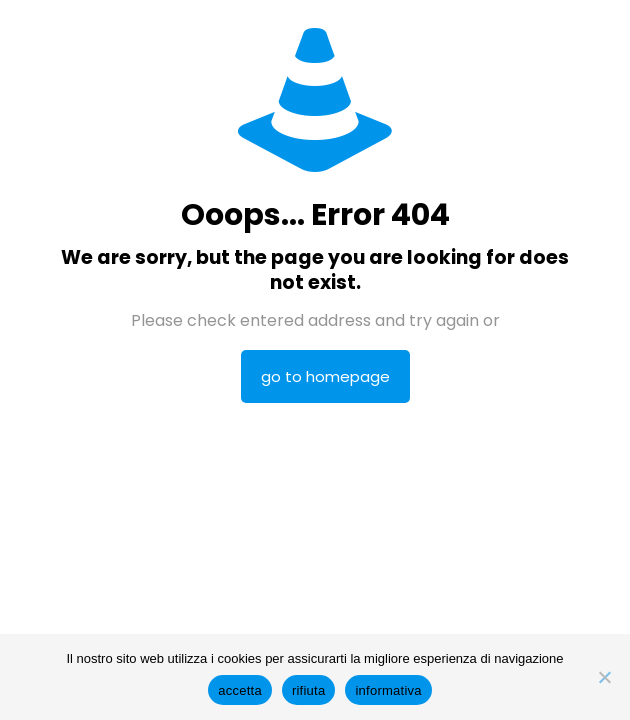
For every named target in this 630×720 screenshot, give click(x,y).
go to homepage (325, 376)
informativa (388, 690)
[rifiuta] (605, 677)
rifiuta (309, 690)
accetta (240, 690)
